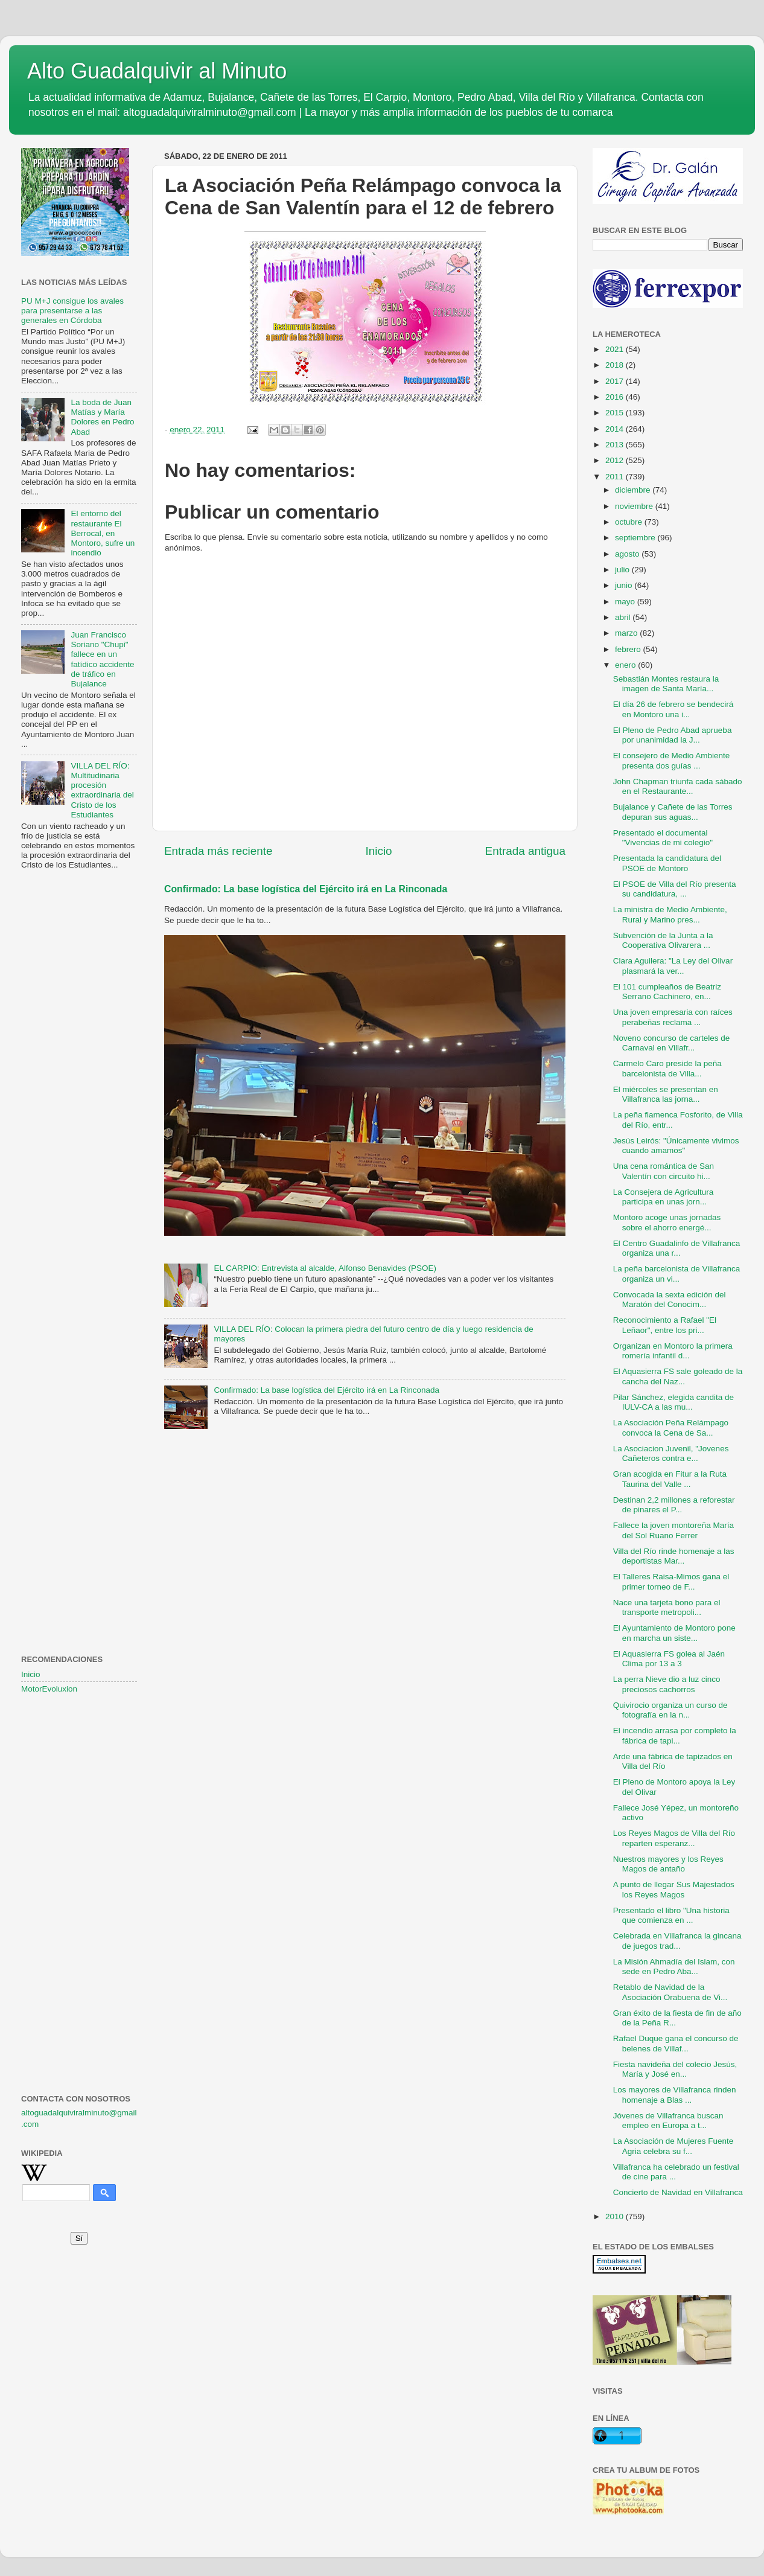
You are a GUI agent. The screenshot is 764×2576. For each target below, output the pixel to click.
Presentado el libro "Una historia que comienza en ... (671, 1915)
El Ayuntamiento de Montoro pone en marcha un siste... (674, 1632)
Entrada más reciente (218, 851)
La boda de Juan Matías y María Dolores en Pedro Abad (102, 417)
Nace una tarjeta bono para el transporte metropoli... (667, 1607)
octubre (630, 521)
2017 (615, 381)
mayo (626, 601)
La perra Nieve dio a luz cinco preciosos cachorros (667, 1684)
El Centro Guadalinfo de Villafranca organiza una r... (676, 1248)
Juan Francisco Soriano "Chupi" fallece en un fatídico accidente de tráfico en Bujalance (102, 659)
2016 (615, 396)
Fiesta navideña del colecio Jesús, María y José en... (675, 2069)
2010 (615, 2216)
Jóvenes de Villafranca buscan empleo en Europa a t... (668, 2120)
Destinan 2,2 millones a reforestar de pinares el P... (674, 1504)
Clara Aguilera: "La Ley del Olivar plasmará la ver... (673, 965)
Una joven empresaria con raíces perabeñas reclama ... (673, 1017)
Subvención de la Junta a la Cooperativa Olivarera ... (663, 940)
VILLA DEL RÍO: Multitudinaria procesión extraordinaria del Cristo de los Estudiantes (102, 790)
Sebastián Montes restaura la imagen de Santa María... (666, 683)
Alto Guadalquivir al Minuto (157, 71)
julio (623, 569)
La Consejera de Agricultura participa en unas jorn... (663, 1196)
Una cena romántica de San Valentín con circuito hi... (663, 1171)
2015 (615, 412)
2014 (615, 428)
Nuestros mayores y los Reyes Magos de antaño (668, 1864)
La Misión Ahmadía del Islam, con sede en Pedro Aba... (674, 1966)
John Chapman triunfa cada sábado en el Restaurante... (677, 786)
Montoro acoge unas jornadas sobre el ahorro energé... (667, 1222)
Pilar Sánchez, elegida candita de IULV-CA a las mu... (673, 1402)
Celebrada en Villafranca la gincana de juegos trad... (677, 1940)
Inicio (379, 851)
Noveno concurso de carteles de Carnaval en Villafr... (671, 1043)
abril (623, 617)
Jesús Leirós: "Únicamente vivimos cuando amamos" (676, 1145)
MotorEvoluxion (49, 1688)
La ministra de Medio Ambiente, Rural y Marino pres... (670, 914)
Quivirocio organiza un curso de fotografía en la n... (670, 1710)
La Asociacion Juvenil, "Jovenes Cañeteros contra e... (671, 1453)
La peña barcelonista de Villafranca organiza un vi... (676, 1273)
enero (626, 665)
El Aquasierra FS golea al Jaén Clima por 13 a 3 (669, 1658)
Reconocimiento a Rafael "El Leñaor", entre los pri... (664, 1324)
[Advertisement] (79, 1075)
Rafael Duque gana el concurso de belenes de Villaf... (676, 2043)
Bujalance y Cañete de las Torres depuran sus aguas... (673, 811)
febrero (629, 649)
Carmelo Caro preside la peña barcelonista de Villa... (667, 1068)
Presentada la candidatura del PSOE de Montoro (667, 863)
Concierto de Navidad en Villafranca (678, 2192)
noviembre (635, 506)
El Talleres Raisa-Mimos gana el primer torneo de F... (671, 1581)
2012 (615, 460)
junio (624, 585)
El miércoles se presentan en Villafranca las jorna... (665, 1094)
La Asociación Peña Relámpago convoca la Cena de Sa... (670, 1427)
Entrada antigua (525, 851)
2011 (615, 476)
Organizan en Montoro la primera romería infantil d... (673, 1350)
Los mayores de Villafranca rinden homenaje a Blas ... (674, 2094)
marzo (627, 633)
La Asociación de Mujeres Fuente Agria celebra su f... (673, 2146)
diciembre (633, 489)
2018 (615, 364)
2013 (615, 444)
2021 (615, 349)
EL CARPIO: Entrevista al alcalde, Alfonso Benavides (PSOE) (325, 1268)
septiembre (636, 537)
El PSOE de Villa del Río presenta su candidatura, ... (674, 889)
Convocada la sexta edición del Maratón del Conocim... (669, 1299)
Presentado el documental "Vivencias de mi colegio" (663, 837)
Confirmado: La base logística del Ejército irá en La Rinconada (305, 889)
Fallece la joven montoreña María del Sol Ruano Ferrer (673, 1530)
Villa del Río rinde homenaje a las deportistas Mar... (673, 1556)
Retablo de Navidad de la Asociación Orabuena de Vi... (670, 1992)
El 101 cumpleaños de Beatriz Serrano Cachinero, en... (667, 991)
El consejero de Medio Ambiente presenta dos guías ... (671, 760)
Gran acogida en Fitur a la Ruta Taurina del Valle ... (670, 1478)
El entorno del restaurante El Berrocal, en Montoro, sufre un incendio (103, 533)
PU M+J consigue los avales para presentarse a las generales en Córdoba (72, 310)
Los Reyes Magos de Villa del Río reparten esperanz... (674, 1838)
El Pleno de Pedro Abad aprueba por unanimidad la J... (672, 735)
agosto (628, 553)
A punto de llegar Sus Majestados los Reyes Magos (673, 1889)
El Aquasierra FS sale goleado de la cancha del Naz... (678, 1376)
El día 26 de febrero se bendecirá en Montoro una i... (673, 709)
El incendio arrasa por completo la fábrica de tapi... (674, 1735)
